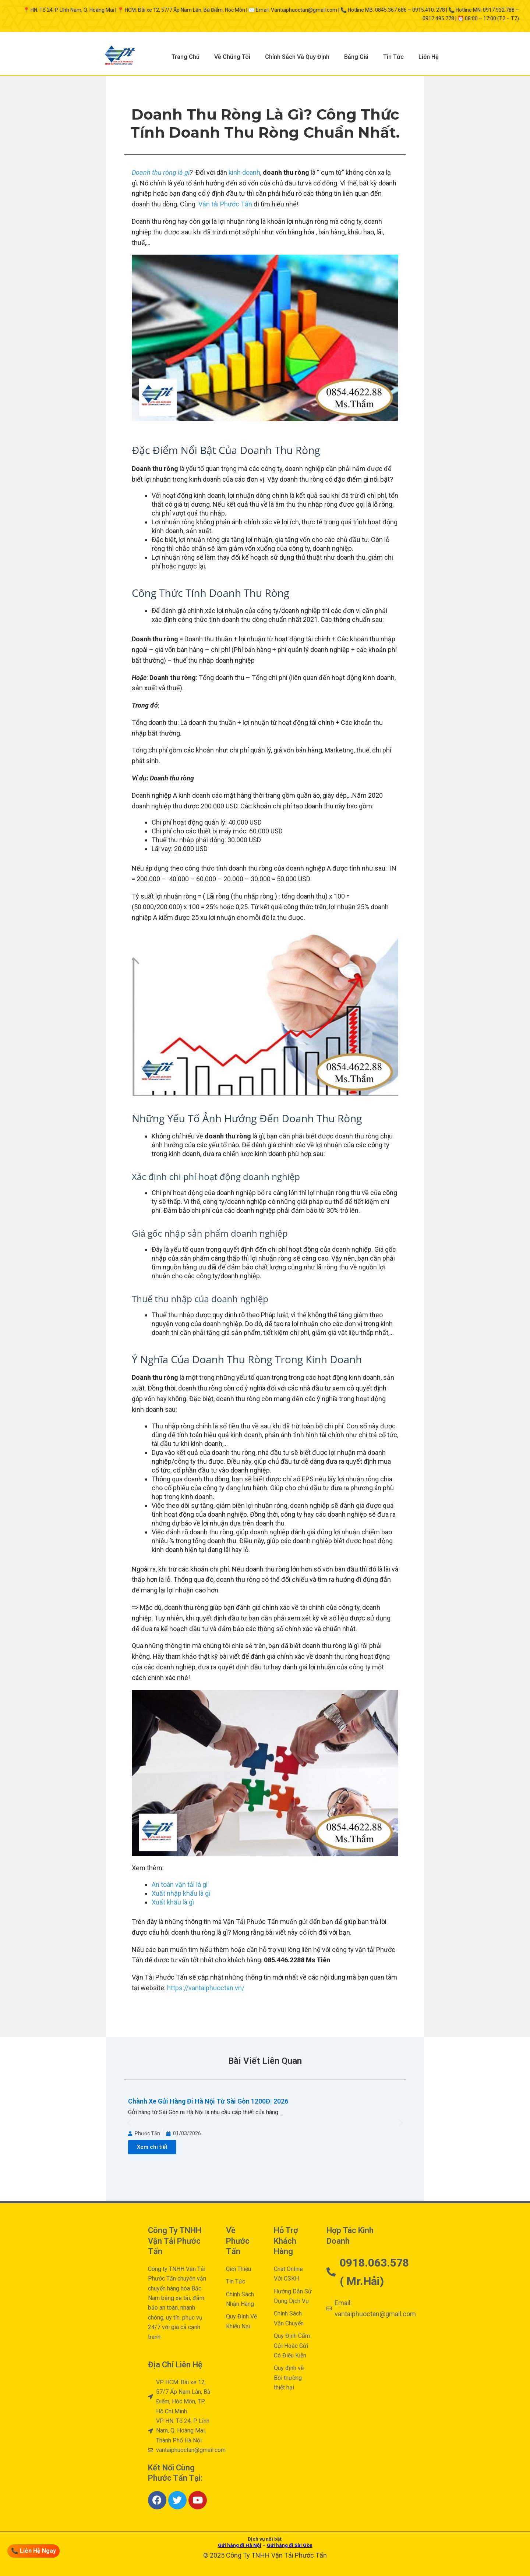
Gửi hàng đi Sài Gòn (289, 2545)
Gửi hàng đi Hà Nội (239, 2545)
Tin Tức (393, 56)
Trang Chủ (185, 56)
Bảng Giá (356, 56)
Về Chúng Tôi (232, 56)
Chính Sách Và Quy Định (297, 56)
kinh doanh (244, 172)
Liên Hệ (428, 56)
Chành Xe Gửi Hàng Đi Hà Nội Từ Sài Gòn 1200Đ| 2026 (208, 2101)
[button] (129, 2122)
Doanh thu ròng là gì (161, 172)
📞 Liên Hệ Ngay (33, 2550)
